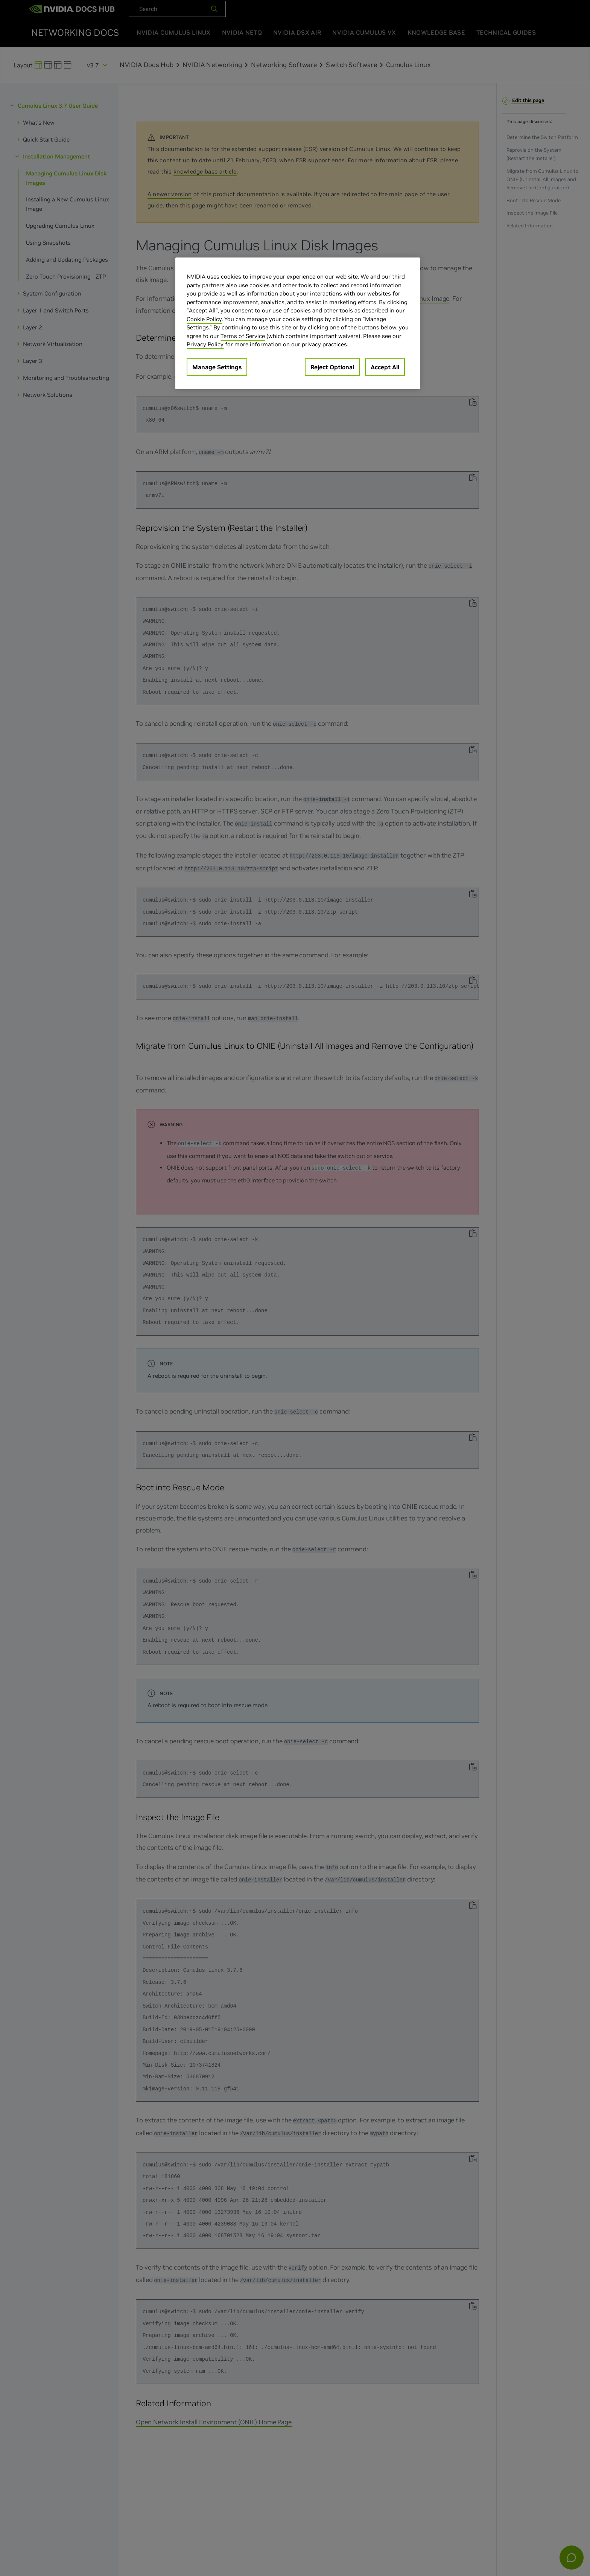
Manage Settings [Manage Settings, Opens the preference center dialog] (217, 367)
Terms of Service (242, 336)
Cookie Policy (204, 319)
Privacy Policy (205, 344)
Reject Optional (332, 367)
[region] (297, 323)
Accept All (385, 367)
